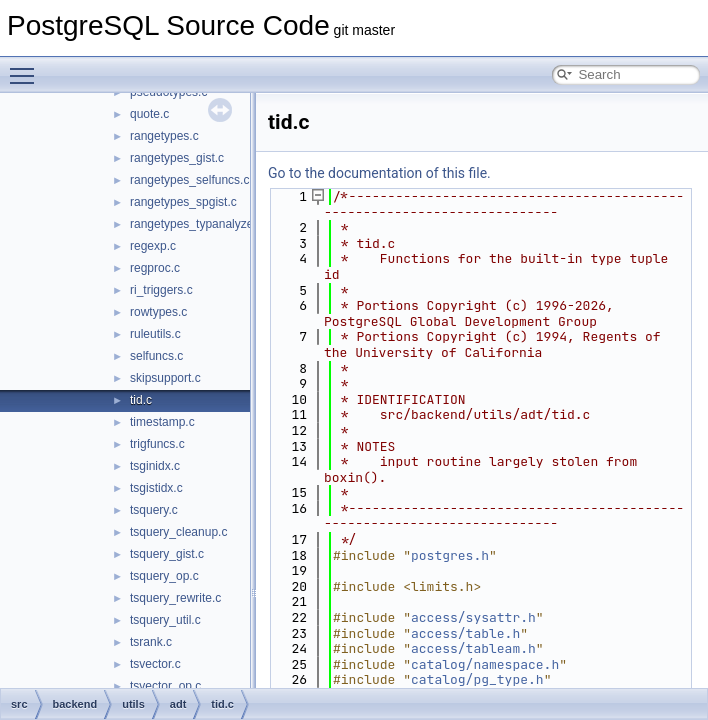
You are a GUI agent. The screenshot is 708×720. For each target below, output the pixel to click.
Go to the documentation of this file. (379, 173)
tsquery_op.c (164, 576)
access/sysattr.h (473, 617)
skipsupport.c (165, 378)
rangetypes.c (164, 136)
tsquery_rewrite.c (175, 598)
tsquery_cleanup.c (178, 532)
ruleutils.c (155, 334)
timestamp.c (162, 422)
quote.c (149, 114)
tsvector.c (155, 664)
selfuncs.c (156, 356)
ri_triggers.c (161, 290)
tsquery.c (154, 510)
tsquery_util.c (165, 620)
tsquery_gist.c (167, 554)
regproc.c (155, 268)
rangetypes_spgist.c (183, 202)
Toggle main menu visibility (27, 67)
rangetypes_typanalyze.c (196, 224)
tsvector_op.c (165, 686)
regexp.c (153, 246)
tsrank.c (151, 642)
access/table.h (465, 633)
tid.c (141, 400)
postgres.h (450, 555)
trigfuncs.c (157, 444)
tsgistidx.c (156, 488)
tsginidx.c (155, 466)
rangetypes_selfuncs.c (189, 180)
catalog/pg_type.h (477, 679)
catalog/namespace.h (485, 664)
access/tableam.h (473, 648)
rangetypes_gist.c (177, 158)
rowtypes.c (158, 312)
